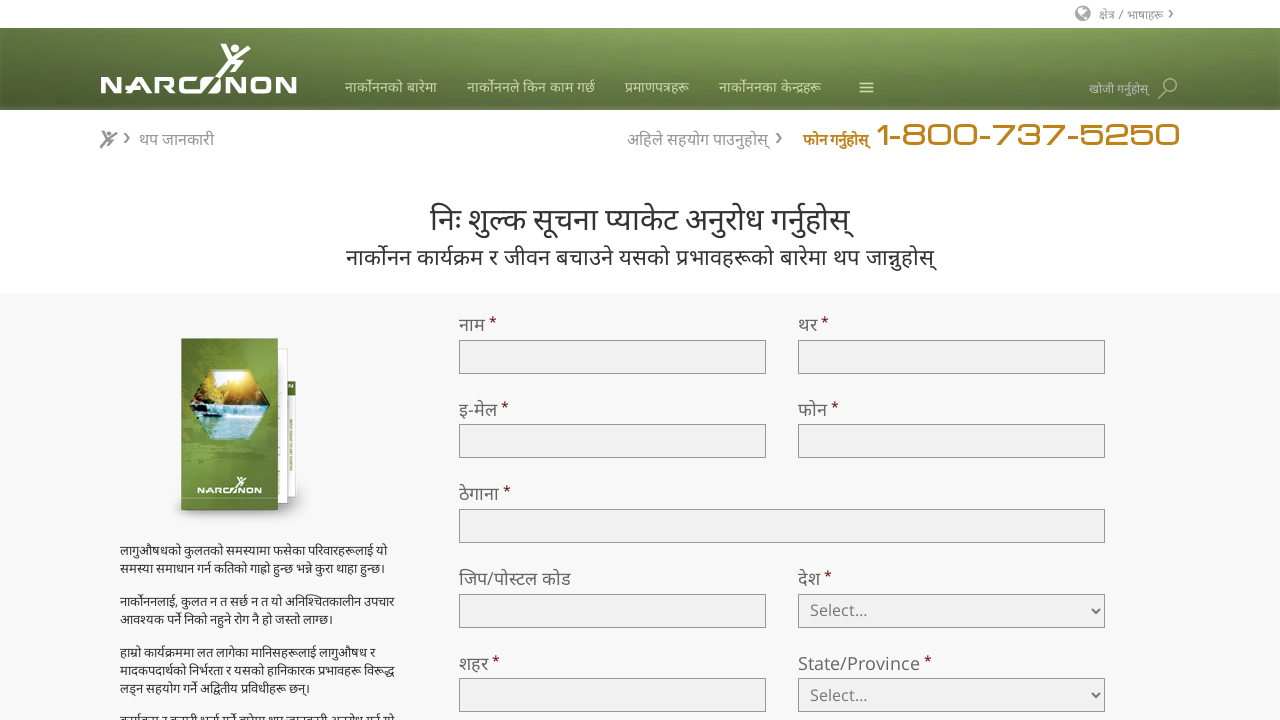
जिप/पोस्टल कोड (515, 578)
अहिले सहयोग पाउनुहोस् (697, 136)
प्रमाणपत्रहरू (657, 86)
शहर (473, 663)
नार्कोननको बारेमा (391, 86)
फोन (812, 409)
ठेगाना (479, 493)
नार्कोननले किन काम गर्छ (531, 86)
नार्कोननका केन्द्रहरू (770, 86)
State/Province (859, 663)
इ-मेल (478, 409)
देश (809, 578)
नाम (472, 324)
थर (807, 324)
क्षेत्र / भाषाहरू (1131, 13)
